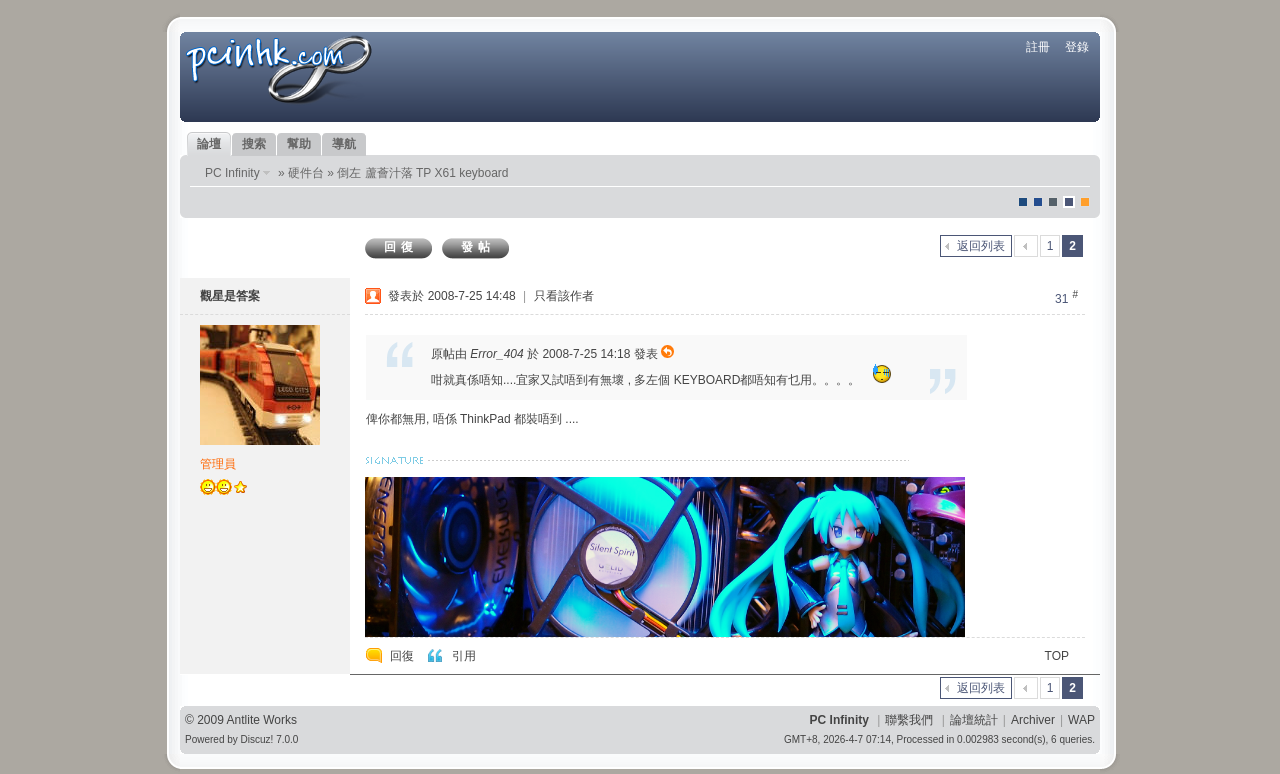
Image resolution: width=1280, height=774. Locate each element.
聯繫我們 (909, 720)
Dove (1069, 202)
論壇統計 (974, 720)
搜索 (254, 144)
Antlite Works (262, 720)
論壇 (209, 144)
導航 (344, 144)
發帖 (478, 247)
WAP (1081, 720)
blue (1038, 202)
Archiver (1033, 720)
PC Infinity (232, 173)
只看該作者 (564, 296)
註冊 (1038, 47)
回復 (401, 247)
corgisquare (1085, 202)
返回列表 (981, 246)
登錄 (1077, 47)
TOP (1057, 656)
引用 (464, 656)
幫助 (299, 144)
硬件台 (306, 173)
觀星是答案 (230, 296)
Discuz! (257, 739)
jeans (1053, 202)
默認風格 (1023, 202)
